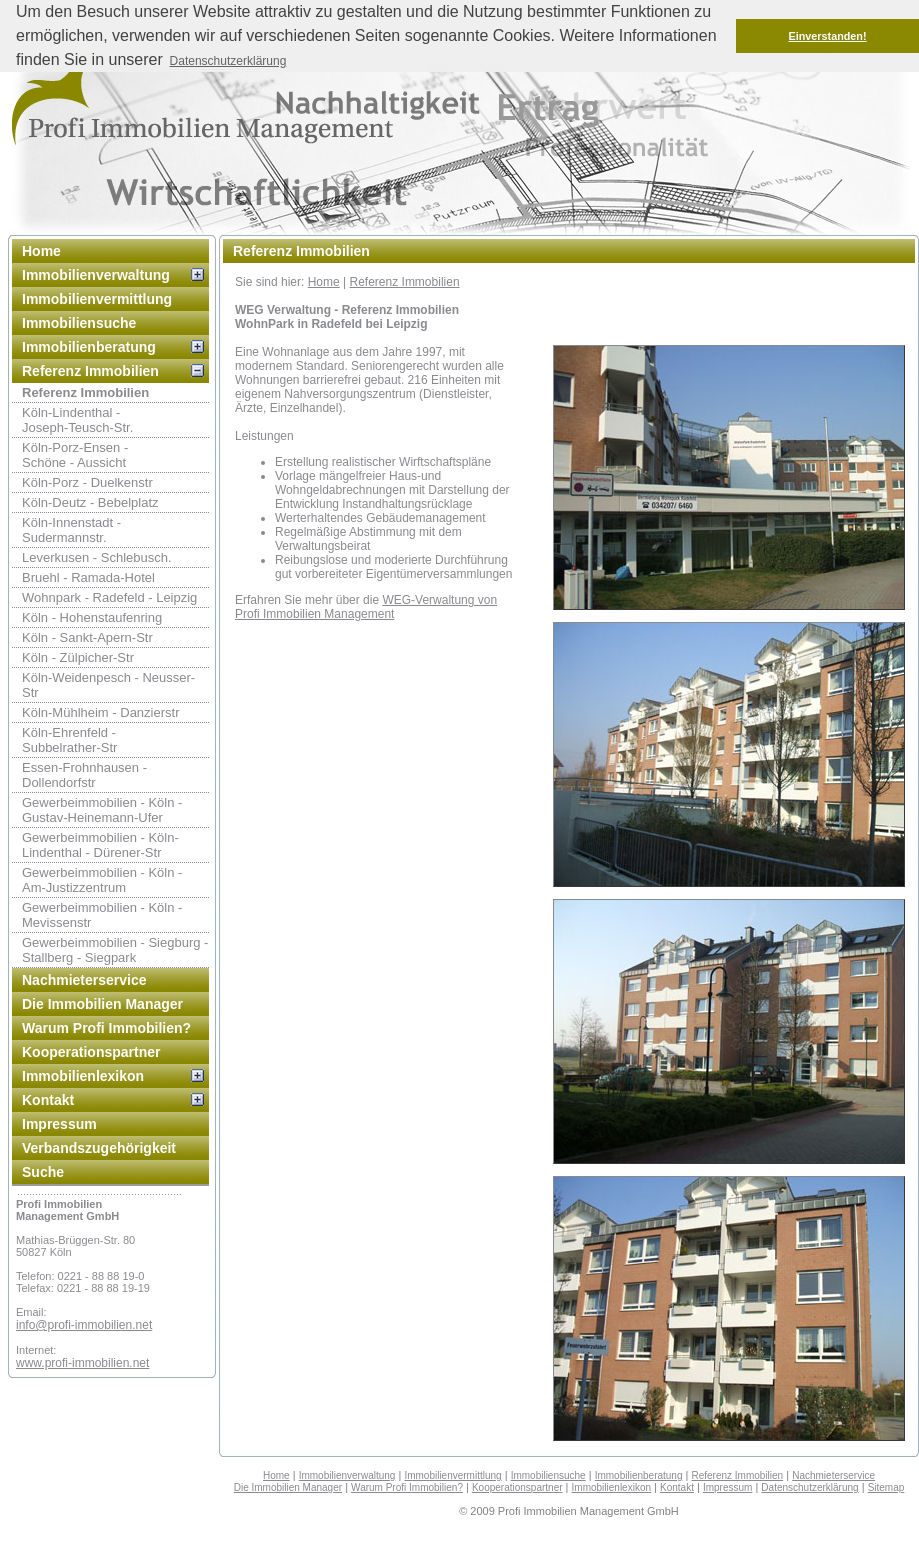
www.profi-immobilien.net (82, 1363)
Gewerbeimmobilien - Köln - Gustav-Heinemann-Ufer (102, 810)
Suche (43, 1172)
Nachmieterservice (84, 980)
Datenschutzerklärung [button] (228, 61)
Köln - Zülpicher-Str (78, 657)
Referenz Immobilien (90, 371)
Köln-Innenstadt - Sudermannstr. (71, 530)
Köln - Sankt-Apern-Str (87, 637)
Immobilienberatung (89, 347)
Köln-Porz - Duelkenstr (87, 482)
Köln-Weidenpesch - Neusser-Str (108, 685)
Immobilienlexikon (83, 1076)
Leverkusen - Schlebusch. (97, 557)
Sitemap (886, 1487)
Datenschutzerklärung (809, 1487)
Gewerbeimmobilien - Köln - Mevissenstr (102, 915)
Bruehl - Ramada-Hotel (88, 577)
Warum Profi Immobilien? (106, 1028)
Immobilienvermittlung (97, 299)
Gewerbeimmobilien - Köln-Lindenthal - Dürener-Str (100, 845)
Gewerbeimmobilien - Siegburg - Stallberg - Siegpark (115, 950)
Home (41, 251)
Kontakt (48, 1100)
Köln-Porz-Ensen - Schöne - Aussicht (75, 455)
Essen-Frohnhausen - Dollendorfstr (84, 775)
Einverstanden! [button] (828, 36)
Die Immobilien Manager (102, 1004)
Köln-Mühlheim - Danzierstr (101, 712)
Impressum (59, 1124)
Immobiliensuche (79, 323)
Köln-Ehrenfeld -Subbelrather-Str (69, 740)
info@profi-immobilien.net (84, 1325)
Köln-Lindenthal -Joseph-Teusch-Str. (77, 420)
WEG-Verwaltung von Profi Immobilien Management (366, 607)
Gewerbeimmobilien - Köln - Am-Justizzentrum (102, 880)
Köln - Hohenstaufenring (92, 617)
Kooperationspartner (91, 1052)
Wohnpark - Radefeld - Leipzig (109, 597)
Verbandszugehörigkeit (99, 1148)
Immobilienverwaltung (96, 275)
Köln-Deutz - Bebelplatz (90, 502)
